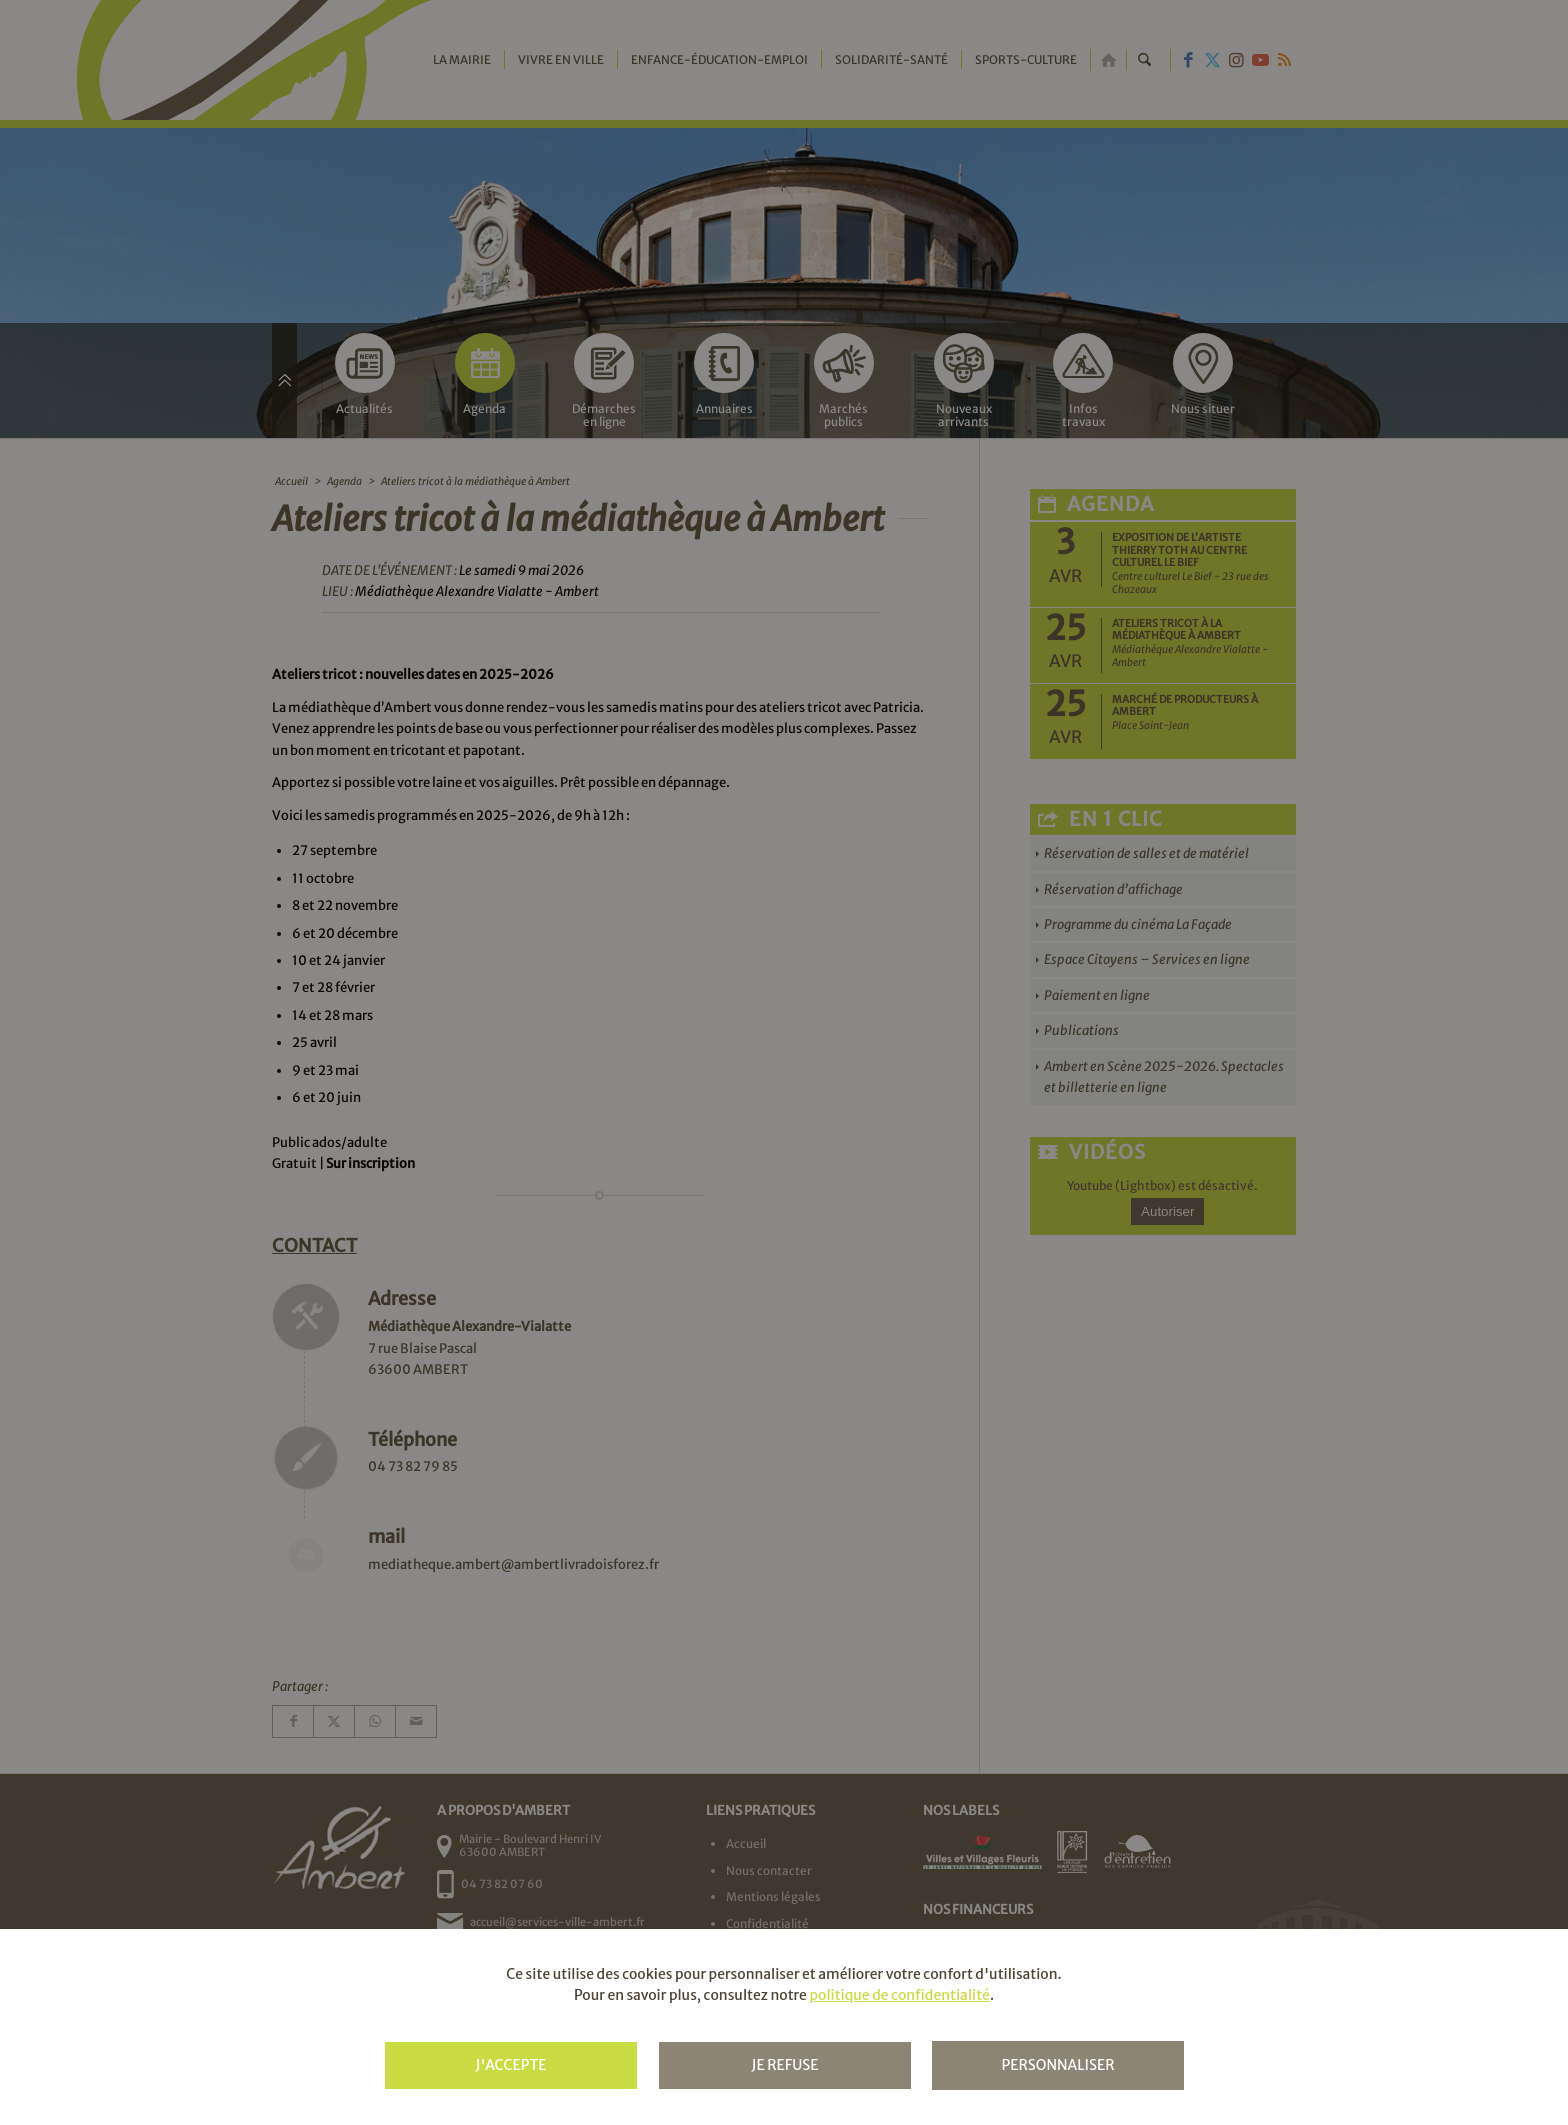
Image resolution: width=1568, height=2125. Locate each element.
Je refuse (784, 2065)
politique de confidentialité (899, 1995)
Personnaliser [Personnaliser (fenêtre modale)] (1057, 2065)
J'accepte (510, 2065)
